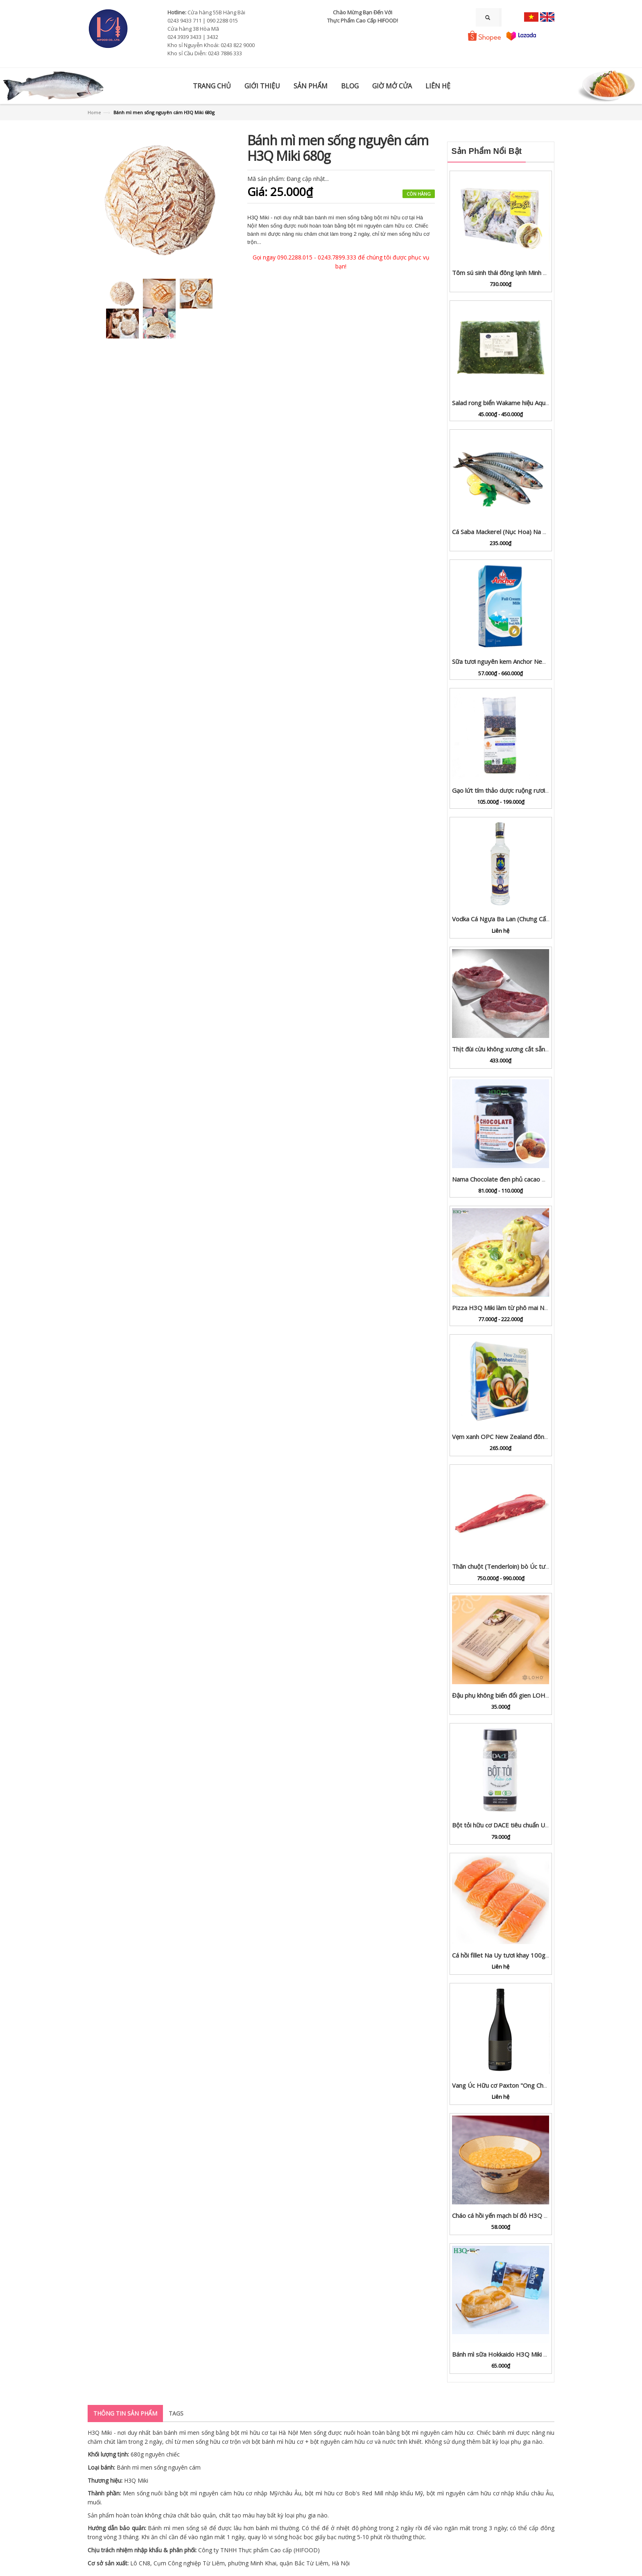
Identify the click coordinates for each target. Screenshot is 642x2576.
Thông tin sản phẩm (125, 2413)
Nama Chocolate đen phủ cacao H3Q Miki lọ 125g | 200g (532, 1179)
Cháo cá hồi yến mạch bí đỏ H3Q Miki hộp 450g (517, 2215)
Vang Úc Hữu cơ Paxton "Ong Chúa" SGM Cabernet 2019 (531, 2085)
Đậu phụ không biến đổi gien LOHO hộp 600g (515, 1695)
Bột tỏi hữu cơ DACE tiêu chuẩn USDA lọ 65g (514, 1825)
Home (94, 112)
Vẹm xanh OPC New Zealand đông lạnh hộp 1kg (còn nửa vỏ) (536, 1436)
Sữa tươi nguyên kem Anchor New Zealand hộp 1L (522, 661)
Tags (176, 2413)
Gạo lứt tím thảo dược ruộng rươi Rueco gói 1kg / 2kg (527, 790)
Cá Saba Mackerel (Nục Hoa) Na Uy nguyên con (518, 532)
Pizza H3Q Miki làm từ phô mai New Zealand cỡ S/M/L (527, 1308)
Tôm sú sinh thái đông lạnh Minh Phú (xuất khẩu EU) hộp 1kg (536, 272)
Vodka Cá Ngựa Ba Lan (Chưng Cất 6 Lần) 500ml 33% (526, 919)
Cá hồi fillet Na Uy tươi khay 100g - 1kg (506, 1955)
